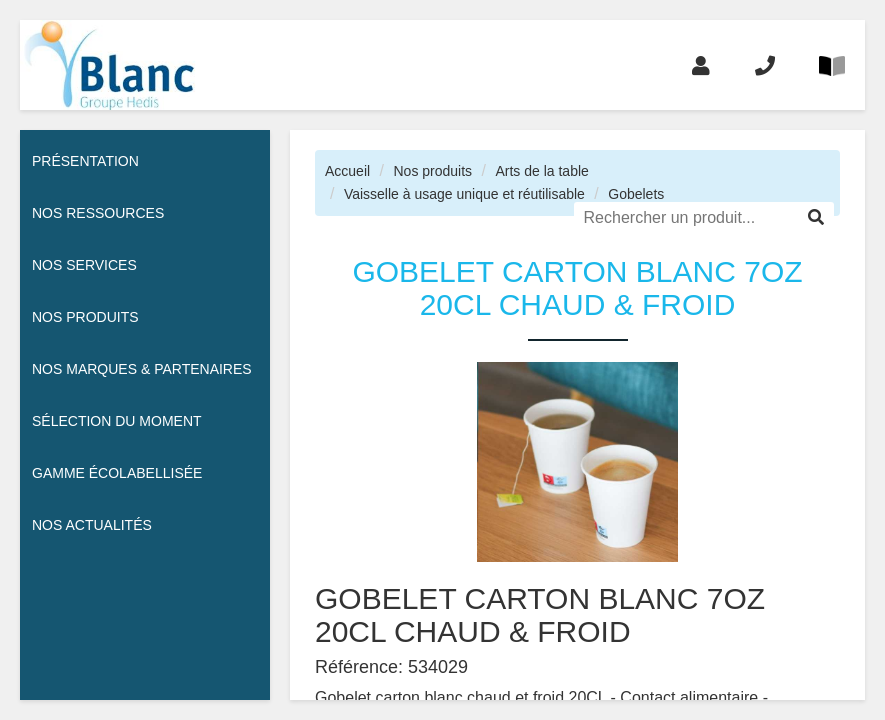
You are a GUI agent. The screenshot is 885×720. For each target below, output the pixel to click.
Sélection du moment (117, 421)
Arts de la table (541, 171)
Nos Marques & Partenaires (142, 369)
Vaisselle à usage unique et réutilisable (464, 194)
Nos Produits (85, 317)
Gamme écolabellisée (117, 473)
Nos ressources (98, 213)
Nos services (84, 265)
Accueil (347, 171)
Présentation (85, 161)
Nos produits (432, 171)
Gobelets (636, 194)
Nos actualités (92, 525)
